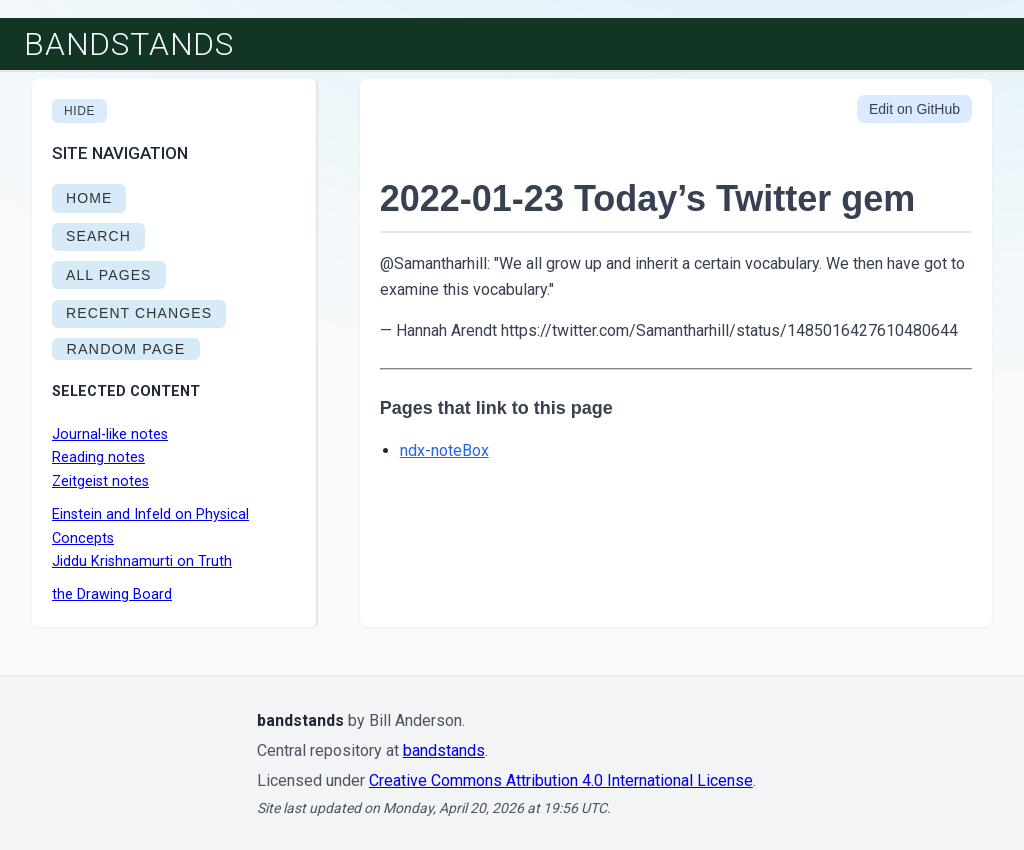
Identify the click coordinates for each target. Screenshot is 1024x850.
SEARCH (98, 236)
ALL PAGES (109, 275)
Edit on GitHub (914, 109)
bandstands (129, 44)
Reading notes (98, 457)
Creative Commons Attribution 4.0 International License (561, 780)
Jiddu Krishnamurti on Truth (142, 561)
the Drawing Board (112, 594)
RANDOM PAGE (125, 349)
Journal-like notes (110, 434)
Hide (79, 111)
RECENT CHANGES (139, 313)
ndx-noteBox (444, 450)
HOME (89, 198)
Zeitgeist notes (100, 481)
